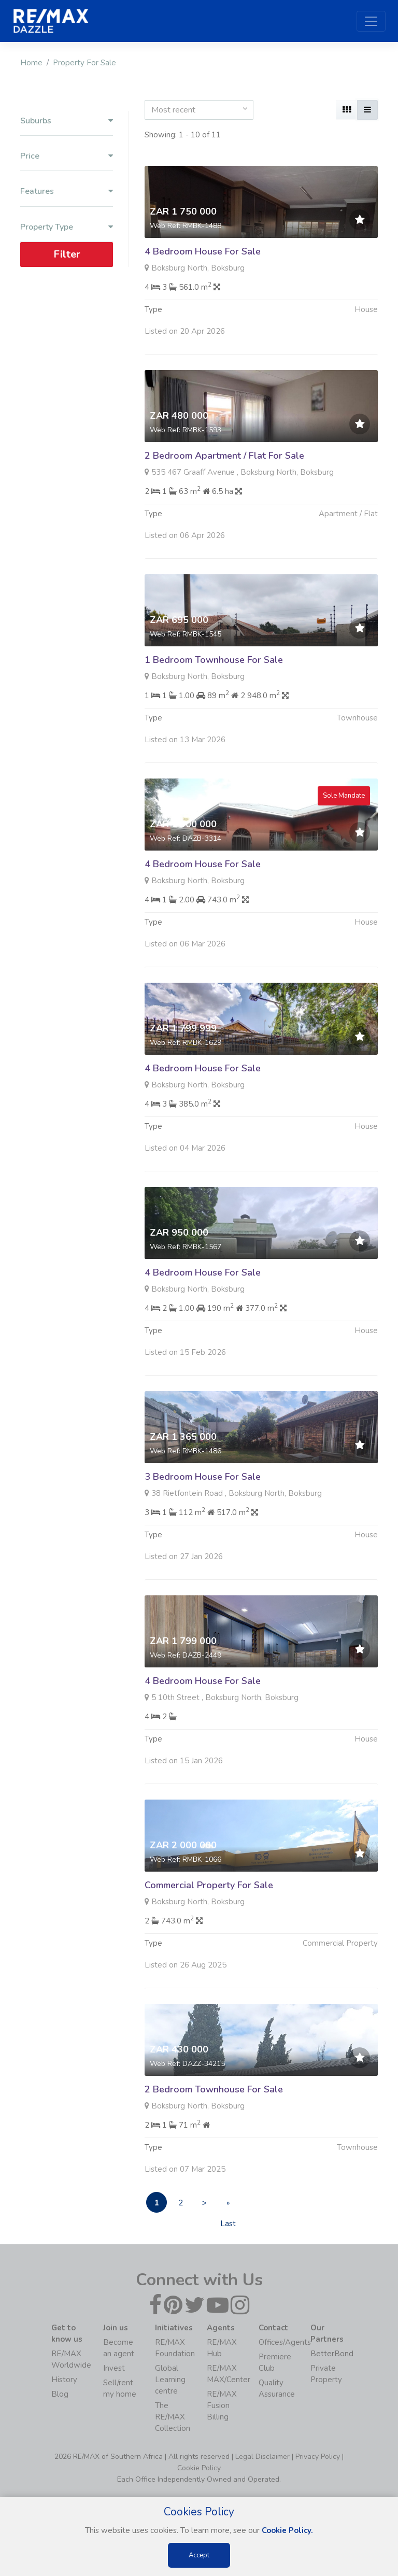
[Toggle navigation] (371, 21)
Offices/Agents (285, 2342)
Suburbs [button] (66, 121)
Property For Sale (84, 63)
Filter (66, 254)
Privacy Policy (317, 2456)
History (64, 2379)
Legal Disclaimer (262, 2456)
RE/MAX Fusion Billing (222, 2405)
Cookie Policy (199, 2468)
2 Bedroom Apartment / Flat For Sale (224, 506)
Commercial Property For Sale (209, 1936)
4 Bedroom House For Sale (203, 251)
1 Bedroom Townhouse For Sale (214, 710)
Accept (199, 2555)
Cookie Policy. (287, 2530)
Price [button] (66, 156)
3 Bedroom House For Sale (203, 1527)
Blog (59, 2394)
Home (31, 63)
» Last (228, 2205)
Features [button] (66, 191)
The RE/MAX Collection (172, 2416)
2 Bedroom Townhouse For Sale (214, 2140)
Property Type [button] (66, 227)
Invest (114, 2368)
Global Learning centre (170, 2379)
